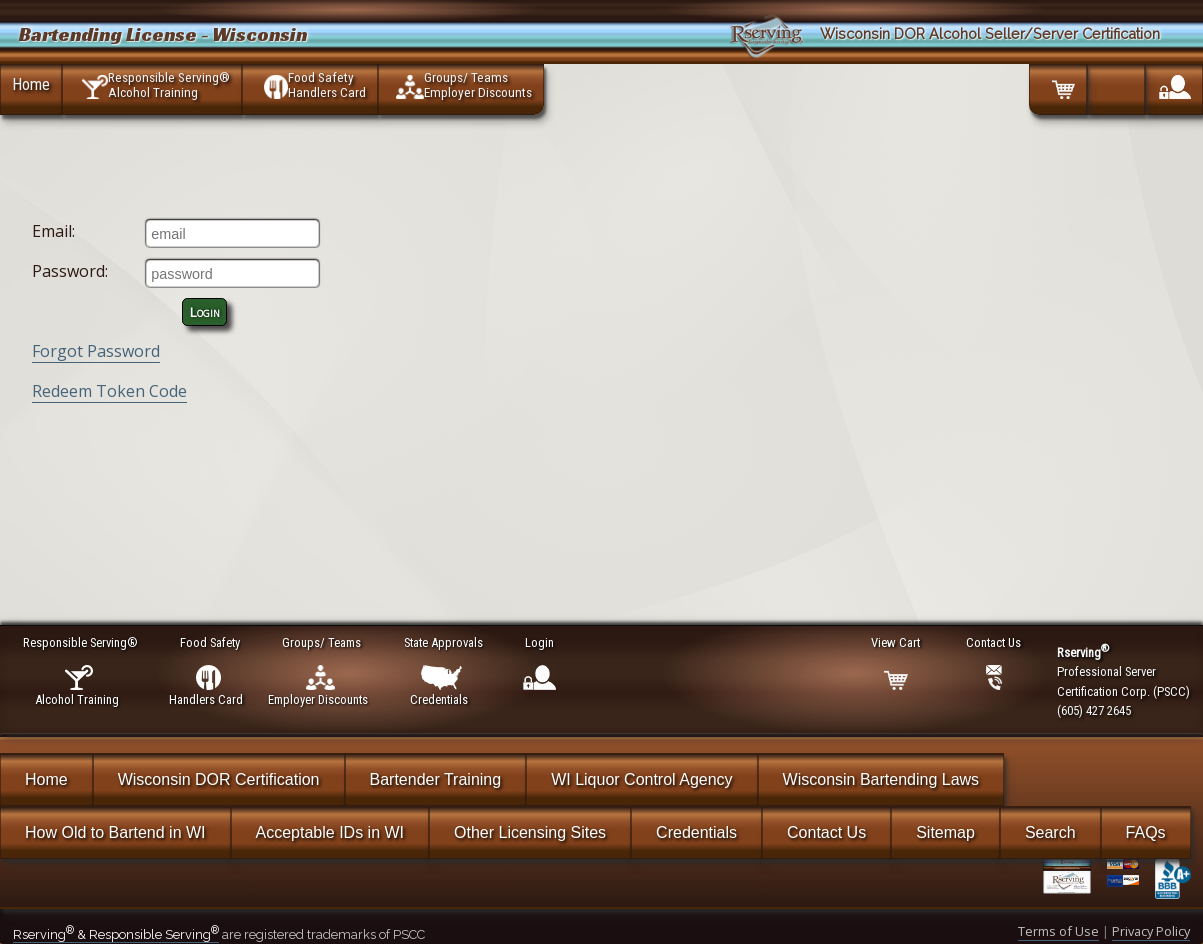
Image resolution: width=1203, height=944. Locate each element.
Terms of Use (1058, 931)
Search (1050, 832)
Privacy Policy (1151, 931)
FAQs (1146, 832)
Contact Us (826, 832)
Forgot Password (96, 351)
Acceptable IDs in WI (330, 832)
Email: (53, 231)
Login (205, 312)
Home (31, 84)
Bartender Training (436, 779)
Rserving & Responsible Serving (116, 934)
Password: (70, 271)
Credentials (696, 832)
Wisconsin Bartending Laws (881, 779)
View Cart (896, 642)
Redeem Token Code (109, 391)
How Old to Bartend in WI (115, 832)
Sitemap (945, 832)
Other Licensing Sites (530, 832)
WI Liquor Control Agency (641, 779)
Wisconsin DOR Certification (219, 779)
